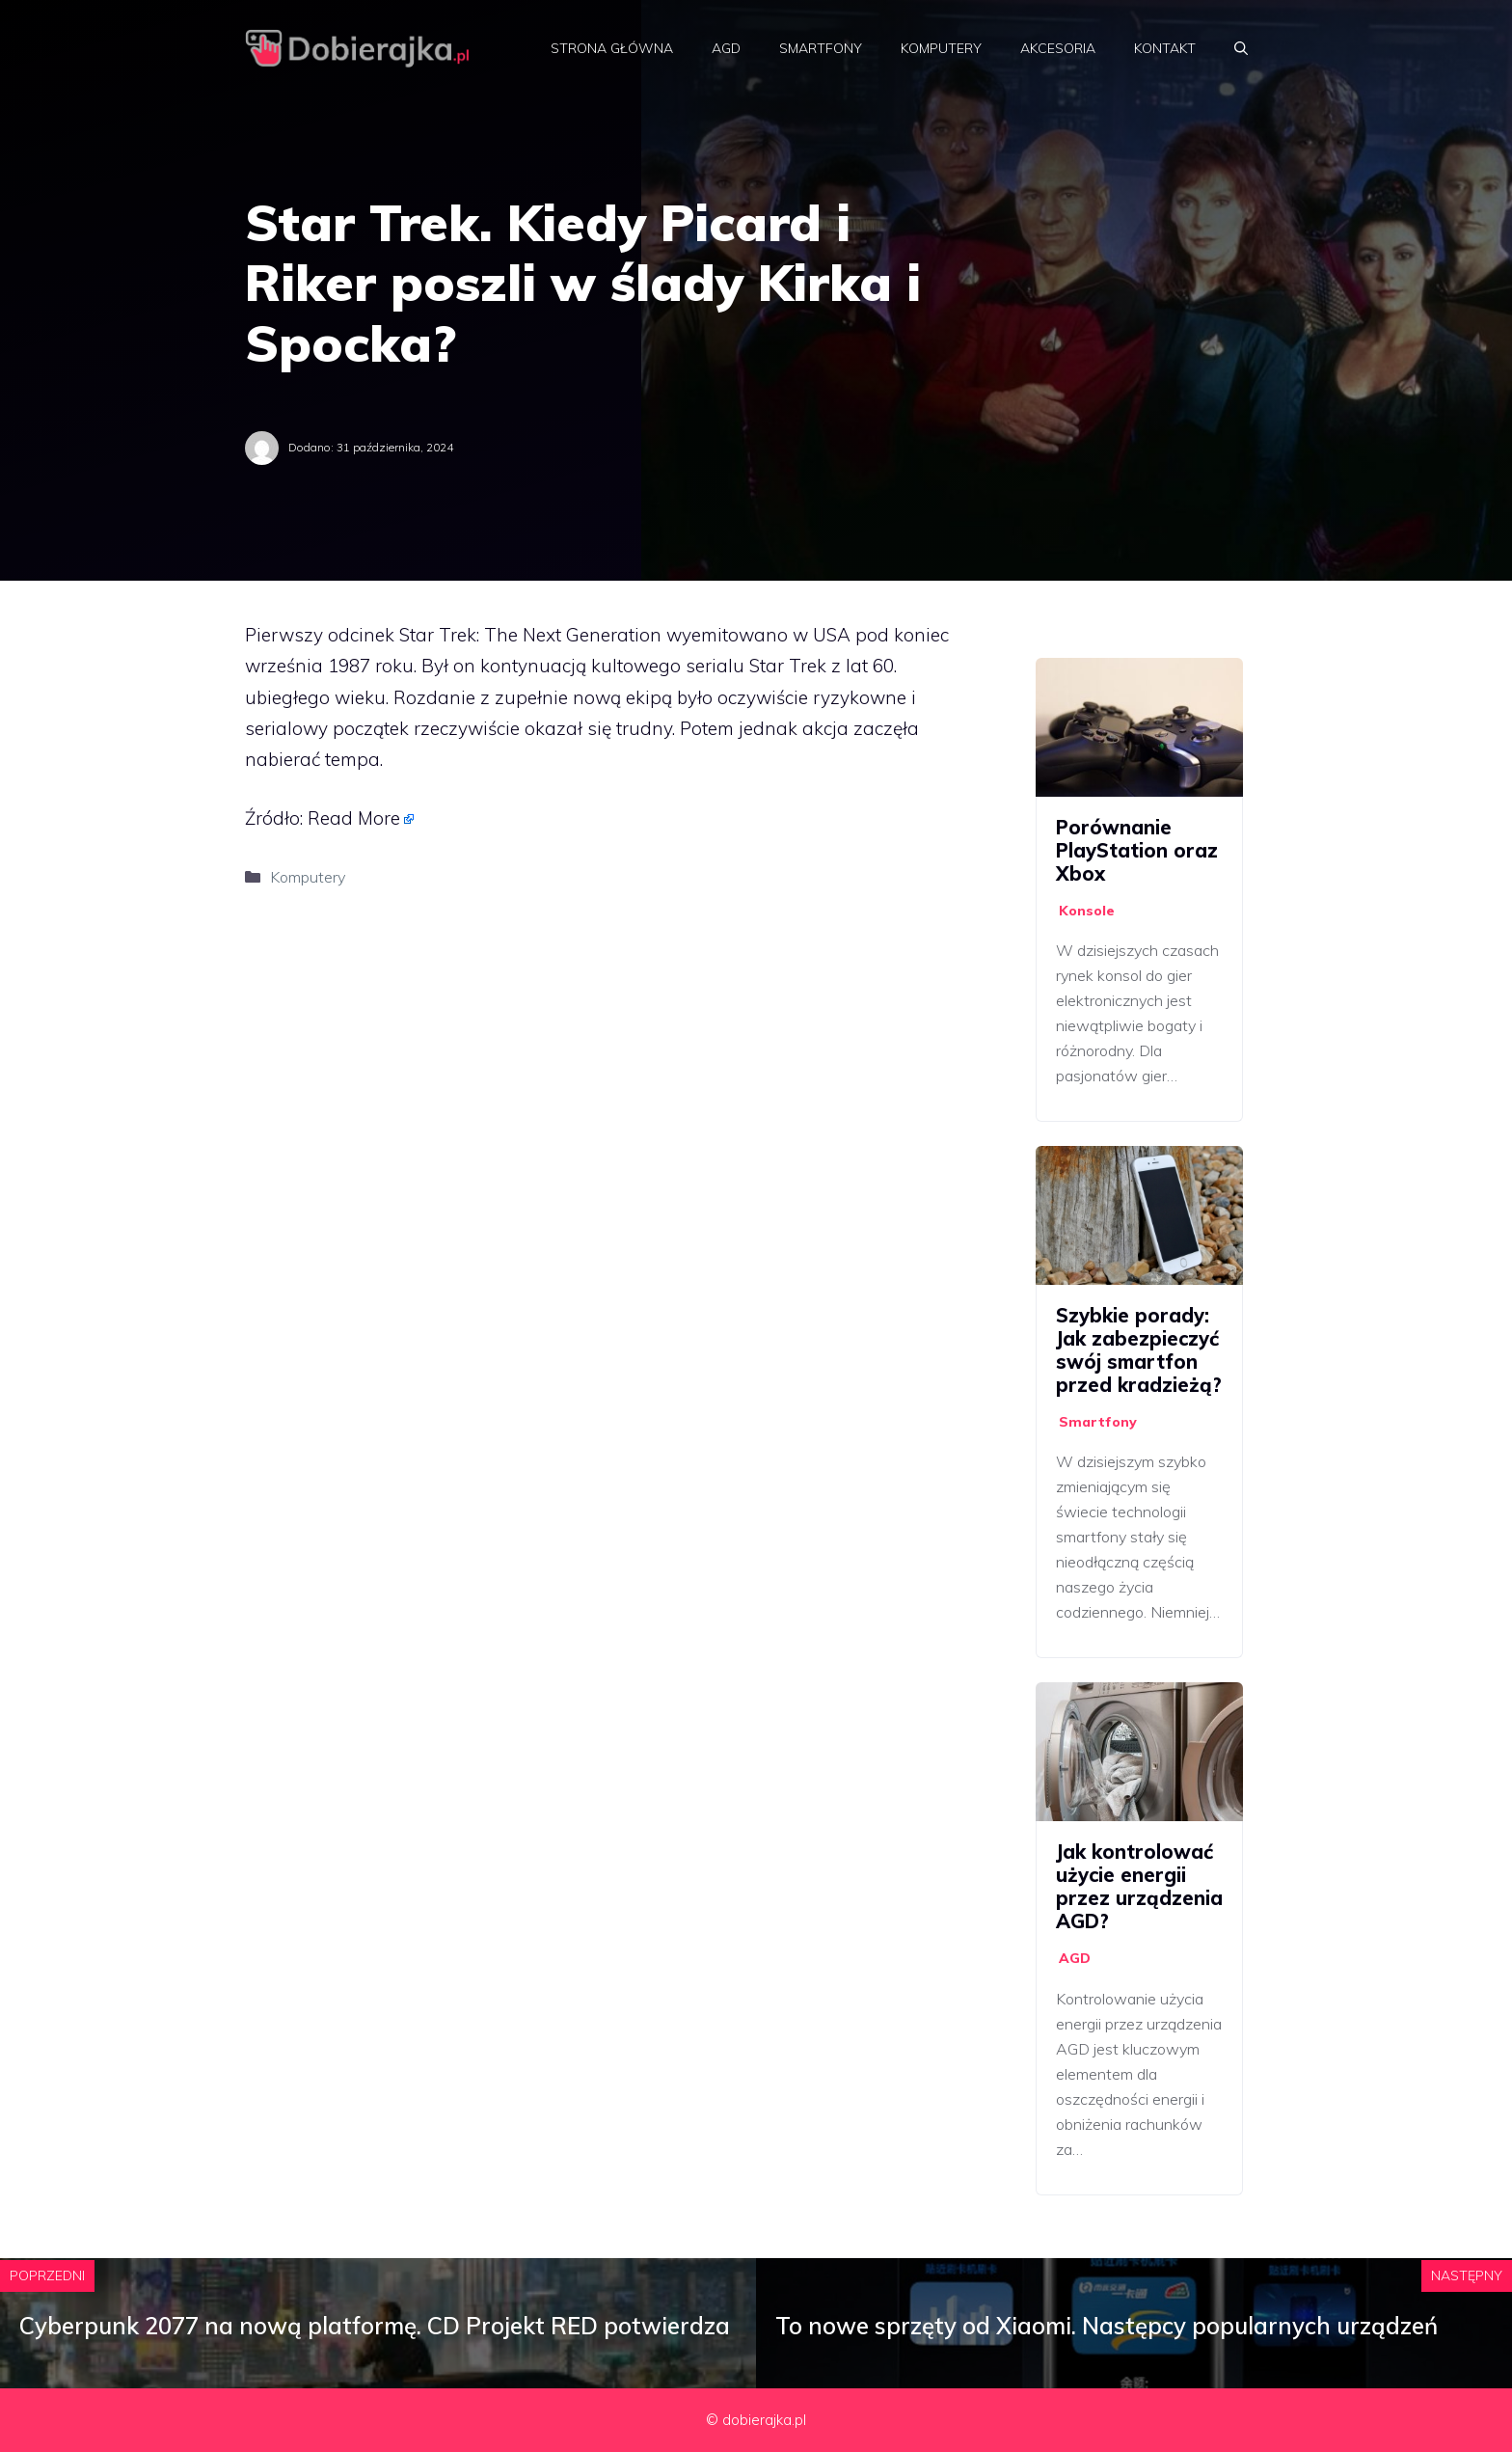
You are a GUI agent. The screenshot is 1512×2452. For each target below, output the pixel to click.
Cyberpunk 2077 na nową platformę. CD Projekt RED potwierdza (374, 2325)
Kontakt (1165, 48)
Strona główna (612, 48)
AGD (726, 48)
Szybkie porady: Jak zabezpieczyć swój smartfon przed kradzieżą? (1139, 1350)
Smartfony (820, 48)
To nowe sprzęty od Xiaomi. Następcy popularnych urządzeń (1106, 2325)
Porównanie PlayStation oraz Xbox (1137, 850)
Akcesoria (1057, 48)
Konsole (1087, 910)
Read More (354, 818)
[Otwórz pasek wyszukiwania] (1241, 48)
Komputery (941, 48)
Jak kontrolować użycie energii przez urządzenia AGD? (1139, 1886)
